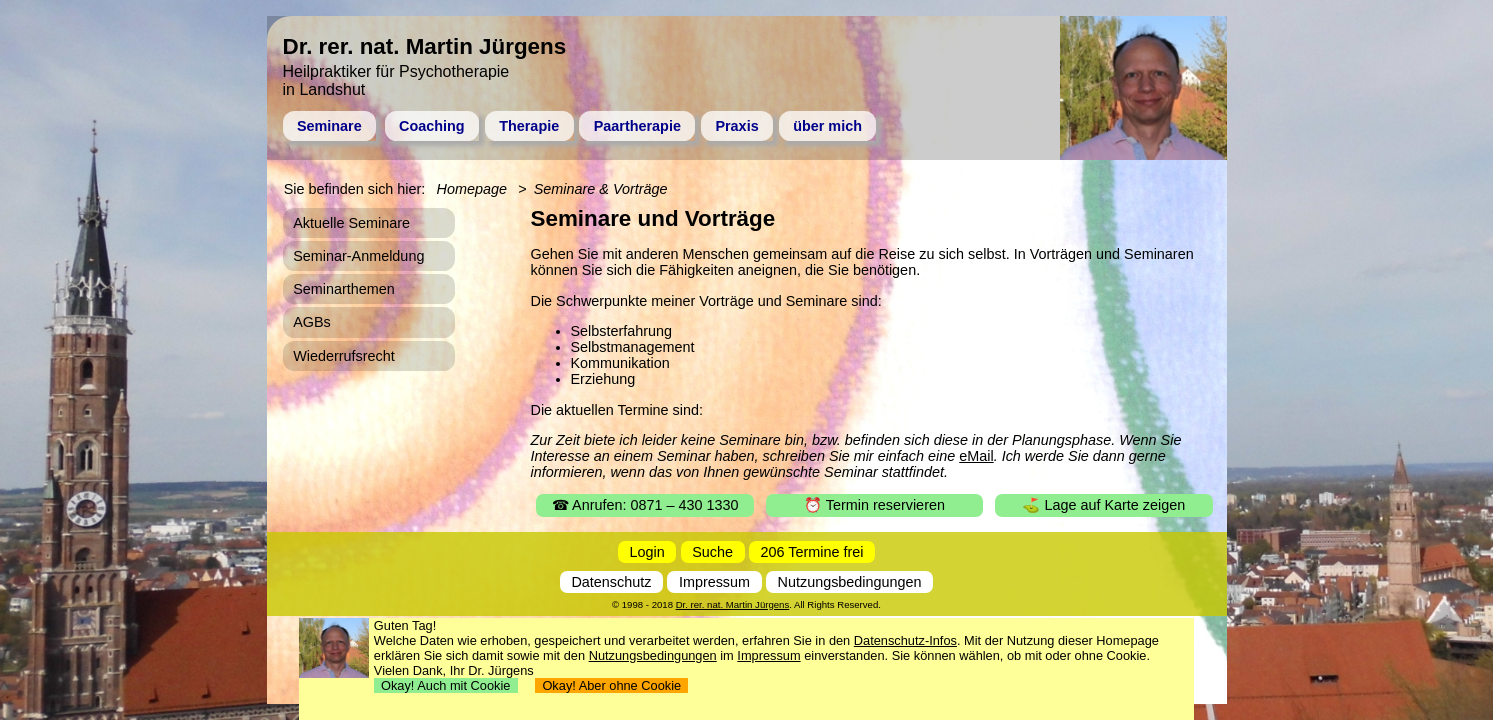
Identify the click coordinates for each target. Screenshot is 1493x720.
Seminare (329, 126)
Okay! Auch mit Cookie (446, 685)
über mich (827, 126)
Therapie (529, 126)
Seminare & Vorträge (601, 189)
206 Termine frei (812, 552)
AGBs (312, 322)
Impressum (714, 582)
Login (647, 552)
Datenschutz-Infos (905, 640)
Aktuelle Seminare (351, 223)
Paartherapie (637, 126)
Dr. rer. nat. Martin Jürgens (733, 604)
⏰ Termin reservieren (874, 505)
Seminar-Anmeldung (358, 256)
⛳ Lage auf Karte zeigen (1103, 505)
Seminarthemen (344, 289)
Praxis (736, 126)
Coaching (432, 126)
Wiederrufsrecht (344, 356)
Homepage (472, 189)
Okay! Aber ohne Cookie (611, 685)
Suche (712, 552)
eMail (976, 456)
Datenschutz (611, 582)
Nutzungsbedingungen (850, 582)
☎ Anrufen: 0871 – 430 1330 (645, 505)
